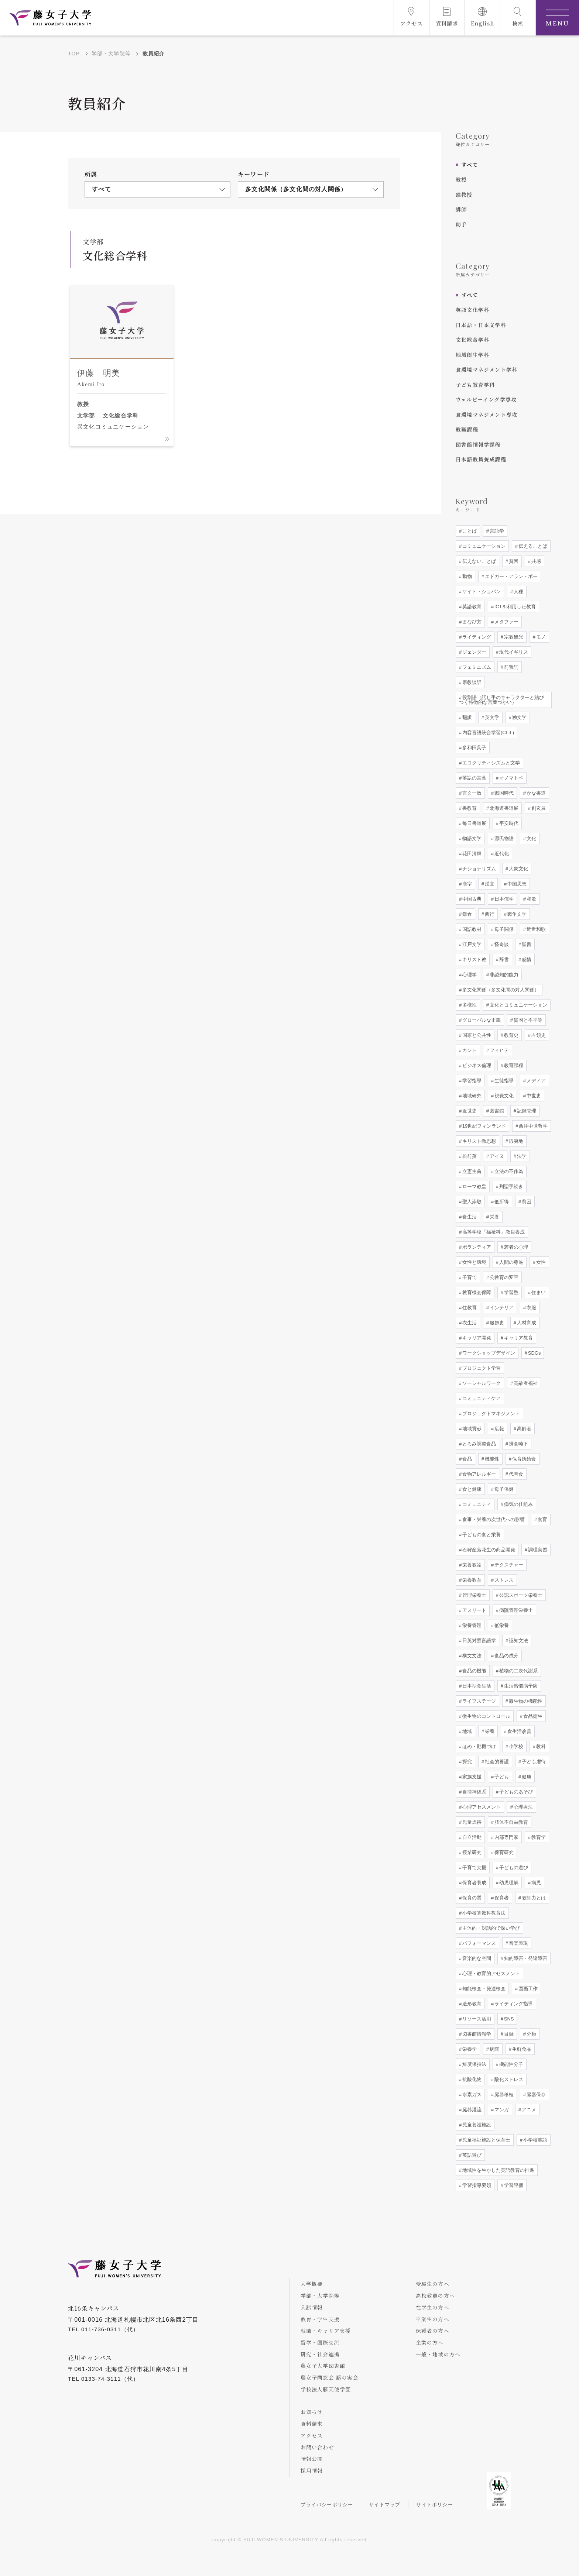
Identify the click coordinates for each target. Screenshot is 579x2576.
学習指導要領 (476, 2185)
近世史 (469, 1111)
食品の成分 (505, 1655)
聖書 (525, 944)
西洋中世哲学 (533, 1126)
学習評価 (513, 2185)
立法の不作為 (508, 1171)
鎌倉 (466, 914)
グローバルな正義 (481, 1020)
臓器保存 (535, 2094)
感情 (525, 959)
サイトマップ (385, 2505)
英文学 (491, 717)
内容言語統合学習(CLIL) (487, 732)
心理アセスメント (481, 1807)
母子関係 (503, 929)
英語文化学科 (472, 309)
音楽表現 (517, 1943)
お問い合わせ (318, 2447)
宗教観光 (513, 637)
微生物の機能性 (524, 1701)
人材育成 (525, 1322)
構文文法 (471, 1655)
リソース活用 (476, 2019)
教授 (461, 179)
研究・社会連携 (320, 2354)
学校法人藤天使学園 (326, 2389)
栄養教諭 (471, 1565)
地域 (466, 1731)
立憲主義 (471, 1171)
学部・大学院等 (111, 53)
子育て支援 (473, 1867)
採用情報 (312, 2470)
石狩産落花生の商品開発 (488, 1549)
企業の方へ (430, 2342)
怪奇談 (501, 944)
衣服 (530, 1307)
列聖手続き (510, 1186)
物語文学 (471, 838)
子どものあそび (515, 1792)
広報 (498, 1428)
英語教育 (471, 606)
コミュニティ (476, 1504)
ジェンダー (473, 652)
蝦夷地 (515, 1141)
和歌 (530, 899)
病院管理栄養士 (515, 1610)
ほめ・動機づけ (478, 1746)
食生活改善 (518, 1731)
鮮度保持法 (473, 2064)
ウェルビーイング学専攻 (486, 399)
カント (469, 1050)
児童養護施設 (476, 2125)
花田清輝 (471, 853)
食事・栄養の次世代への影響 (493, 1519)
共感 (535, 561)
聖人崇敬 (471, 1201)
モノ (540, 637)
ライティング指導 (513, 2003)
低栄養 (501, 1625)
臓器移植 (503, 2094)
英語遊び (471, 2155)
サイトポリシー (435, 2505)
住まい (538, 1292)
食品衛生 (532, 1716)
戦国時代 (503, 793)
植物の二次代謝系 (518, 1671)
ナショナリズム (478, 868)
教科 (540, 1746)
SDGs (534, 1353)
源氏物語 (503, 838)
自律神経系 (473, 1792)
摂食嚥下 (517, 1444)
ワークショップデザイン (488, 1353)
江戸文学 (471, 944)
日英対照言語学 (478, 1640)
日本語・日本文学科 (481, 324)
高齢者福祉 (525, 1383)
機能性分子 (510, 2064)
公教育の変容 (503, 1277)
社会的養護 (496, 1761)
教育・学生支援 (320, 2319)
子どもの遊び (513, 1867)
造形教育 (471, 2003)
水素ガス (471, 2094)
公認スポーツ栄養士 (520, 1595)
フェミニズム (476, 667)
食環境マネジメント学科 (486, 369)
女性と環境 (473, 1262)
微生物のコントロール (485, 1716)
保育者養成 (473, 1882)
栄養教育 (471, 1580)
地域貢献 (471, 1428)
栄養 (493, 1217)
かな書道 (535, 793)
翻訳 (466, 717)
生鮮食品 (521, 2049)
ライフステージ (478, 1701)
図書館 (496, 1111)
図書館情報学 (476, 2034)
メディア (535, 1080)
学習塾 (510, 1292)
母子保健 (503, 1489)
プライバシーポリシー (327, 2505)
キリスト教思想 (478, 1141)
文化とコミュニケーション (517, 1005)
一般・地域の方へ (438, 2354)
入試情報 (312, 2307)
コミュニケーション (483, 546)
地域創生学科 (472, 354)
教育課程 (513, 1065)
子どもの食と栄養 (481, 1534)
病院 (493, 2049)
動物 (466, 576)
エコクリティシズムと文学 (490, 763)
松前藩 (469, 1156)
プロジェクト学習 (481, 1368)
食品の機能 (473, 1671)
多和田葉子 (473, 747)
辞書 (503, 959)
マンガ (501, 2109)
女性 (540, 1262)
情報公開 (312, 2459)
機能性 (491, 1459)
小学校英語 (534, 2140)
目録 (508, 2034)
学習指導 (471, 1080)
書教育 (469, 808)
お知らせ (312, 2412)
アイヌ (496, 1156)
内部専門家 (505, 1837)
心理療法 (522, 1807)
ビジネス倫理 (476, 1065)
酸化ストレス (508, 2079)
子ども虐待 (533, 1761)
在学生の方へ (433, 2307)
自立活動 (471, 1837)
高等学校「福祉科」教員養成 (493, 1232)
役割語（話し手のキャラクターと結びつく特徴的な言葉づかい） (501, 700)
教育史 (510, 1035)
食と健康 (471, 1489)
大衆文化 (517, 868)
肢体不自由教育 (510, 1822)
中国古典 (471, 899)
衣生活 (469, 1322)
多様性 (469, 1005)
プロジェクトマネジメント (490, 1413)
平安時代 (508, 823)
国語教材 (471, 929)
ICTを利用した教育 (514, 606)
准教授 (464, 194)
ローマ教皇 (473, 1186)
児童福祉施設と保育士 (485, 2140)
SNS (508, 2019)
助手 (461, 224)
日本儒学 (503, 899)
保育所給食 (523, 1459)
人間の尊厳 (510, 1262)
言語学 (496, 531)
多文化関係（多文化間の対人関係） (500, 990)
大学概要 (312, 2283)
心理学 (469, 974)
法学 (521, 1156)
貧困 (512, 561)
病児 (535, 1882)
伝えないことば (478, 561)
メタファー (505, 622)
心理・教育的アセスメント (490, 1973)
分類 (530, 2034)
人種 (517, 591)
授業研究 (471, 1852)
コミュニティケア (481, 1398)
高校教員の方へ (435, 2295)
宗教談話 (471, 682)
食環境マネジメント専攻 (486, 414)
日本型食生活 (476, 1686)
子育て (469, 1277)
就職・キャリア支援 (326, 2331)
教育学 (538, 1837)
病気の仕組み (518, 1504)
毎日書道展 (473, 823)
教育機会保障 (476, 1292)
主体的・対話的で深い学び (490, 1928)
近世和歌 (535, 929)
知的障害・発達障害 (525, 1958)
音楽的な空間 (476, 1958)
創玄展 (538, 808)
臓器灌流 (471, 2109)
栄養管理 (471, 1625)
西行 (488, 914)
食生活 (469, 1217)
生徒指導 (503, 1080)
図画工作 (527, 1988)
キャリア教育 (518, 1338)
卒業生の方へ (433, 2319)
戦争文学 (516, 914)
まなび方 (471, 622)
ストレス (503, 1580)
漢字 (466, 884)
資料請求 (312, 2424)
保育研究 (503, 1852)
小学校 (515, 1746)
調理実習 (537, 1549)
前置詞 (510, 667)
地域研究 (471, 1095)
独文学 (519, 717)
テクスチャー (508, 1565)
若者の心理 (515, 1247)
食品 (466, 1459)
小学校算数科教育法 (483, 1913)
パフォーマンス (478, 1943)
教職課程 (467, 429)
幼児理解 (508, 1882)
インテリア (501, 1307)
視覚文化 (503, 1095)
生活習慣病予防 (520, 1686)
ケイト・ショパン (481, 591)
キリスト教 (473, 959)
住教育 (469, 1307)
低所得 (501, 1201)
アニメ (528, 2109)
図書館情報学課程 (478, 444)
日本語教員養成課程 (481, 459)
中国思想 (516, 884)
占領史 (538, 1035)
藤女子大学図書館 (323, 2366)
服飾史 (496, 1322)
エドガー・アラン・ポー (510, 576)
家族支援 (471, 1776)
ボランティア (476, 1247)
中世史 (533, 1095)
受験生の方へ (433, 2283)
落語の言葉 (473, 778)
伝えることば (532, 546)
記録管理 (525, 1111)
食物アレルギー (478, 1474)
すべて (469, 164)
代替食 (515, 1474)
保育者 (501, 1898)
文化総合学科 (472, 339)
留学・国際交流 (320, 2342)
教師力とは (533, 1898)
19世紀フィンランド (483, 1126)
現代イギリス (513, 652)
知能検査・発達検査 (483, 1988)
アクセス (312, 2435)
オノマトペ (510, 778)
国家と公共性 (476, 1035)
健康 (525, 1776)
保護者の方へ (433, 2331)
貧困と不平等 (527, 1020)
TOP (74, 53)
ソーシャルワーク (481, 1383)
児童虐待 (471, 1822)
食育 (541, 1519)
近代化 (501, 853)
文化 (530, 838)
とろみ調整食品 (478, 1444)
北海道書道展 (503, 808)
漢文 (488, 884)
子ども (501, 1776)
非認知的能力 (503, 974)
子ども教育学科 (475, 384)
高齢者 (523, 1428)
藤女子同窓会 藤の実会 (330, 2377)
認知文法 (517, 1640)
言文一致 (471, 793)
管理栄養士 (473, 1595)
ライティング (476, 637)
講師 (461, 209)
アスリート (473, 1610)
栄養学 (469, 2049)
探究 (466, 1761)
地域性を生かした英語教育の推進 (497, 2170)
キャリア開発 (476, 1338)
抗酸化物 (471, 2079)
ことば (469, 531)
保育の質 (471, 1898)
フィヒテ (498, 1050)
